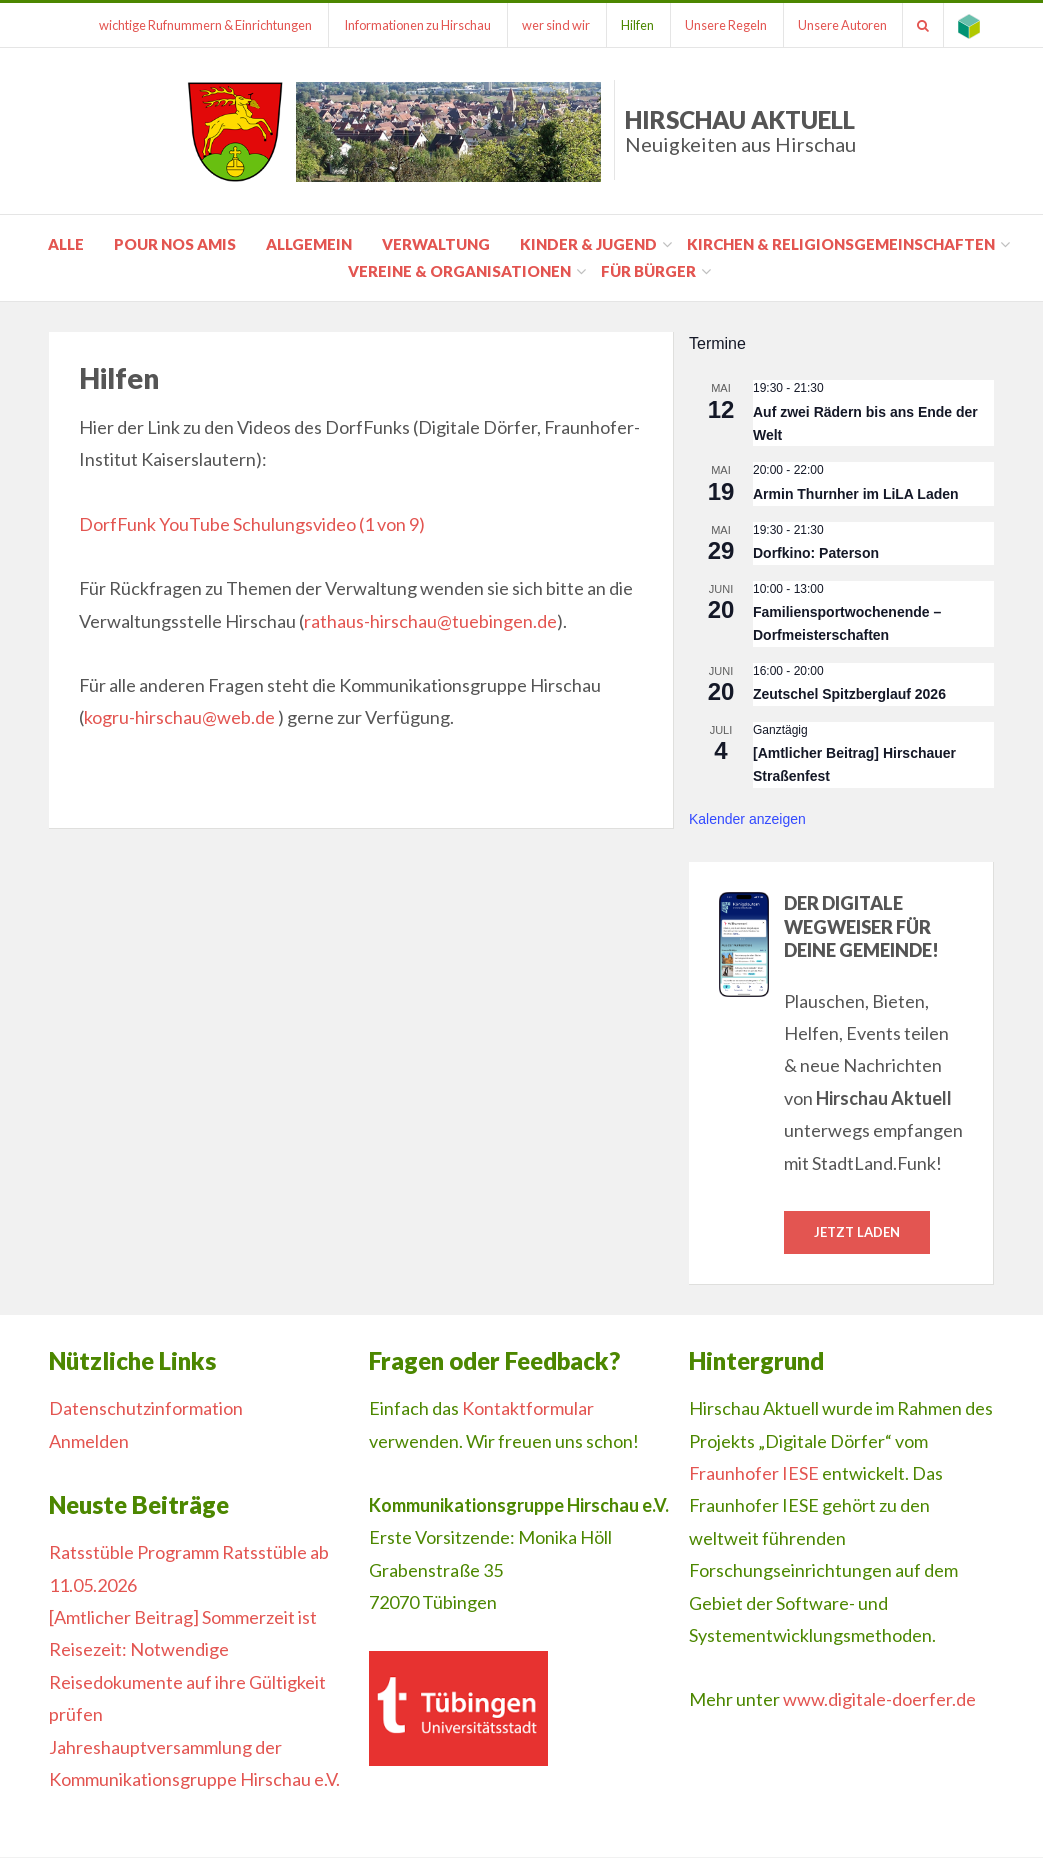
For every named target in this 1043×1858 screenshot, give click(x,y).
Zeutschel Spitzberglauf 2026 (849, 694)
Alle (66, 244)
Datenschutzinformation (146, 1409)
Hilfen (629, 25)
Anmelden (89, 1441)
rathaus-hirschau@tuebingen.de (430, 621)
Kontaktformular (528, 1409)
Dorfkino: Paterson (816, 553)
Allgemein (309, 244)
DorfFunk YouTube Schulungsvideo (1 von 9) (252, 524)
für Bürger (648, 271)
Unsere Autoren (838, 25)
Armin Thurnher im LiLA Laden (856, 494)
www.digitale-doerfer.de (879, 1700)
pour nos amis (175, 244)
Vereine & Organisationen (459, 271)
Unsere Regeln (720, 25)
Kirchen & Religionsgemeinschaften (841, 244)
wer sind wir (546, 25)
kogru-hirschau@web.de (179, 717)
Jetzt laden (857, 1232)
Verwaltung (436, 244)
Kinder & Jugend (588, 244)
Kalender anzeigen (747, 819)
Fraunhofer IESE (754, 1473)
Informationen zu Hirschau (405, 25)
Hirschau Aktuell (740, 130)
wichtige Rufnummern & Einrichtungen (192, 25)
